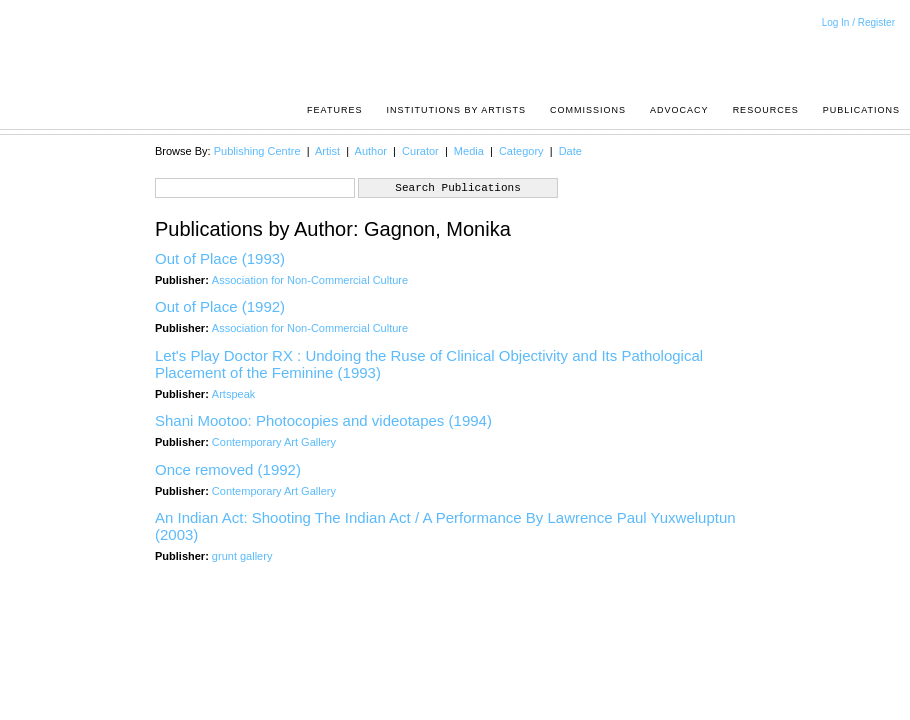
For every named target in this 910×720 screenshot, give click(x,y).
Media (469, 151)
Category (521, 151)
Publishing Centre (257, 151)
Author (371, 151)
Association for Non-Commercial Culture (310, 280)
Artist (327, 151)
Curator (420, 151)
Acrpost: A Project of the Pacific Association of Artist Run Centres (890, 55)
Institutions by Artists (456, 110)
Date (570, 151)
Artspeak (233, 394)
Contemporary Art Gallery (274, 442)
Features (334, 110)
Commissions (588, 110)
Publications (861, 110)
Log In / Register (858, 22)
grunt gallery (242, 556)
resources (766, 110)
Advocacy (679, 110)
